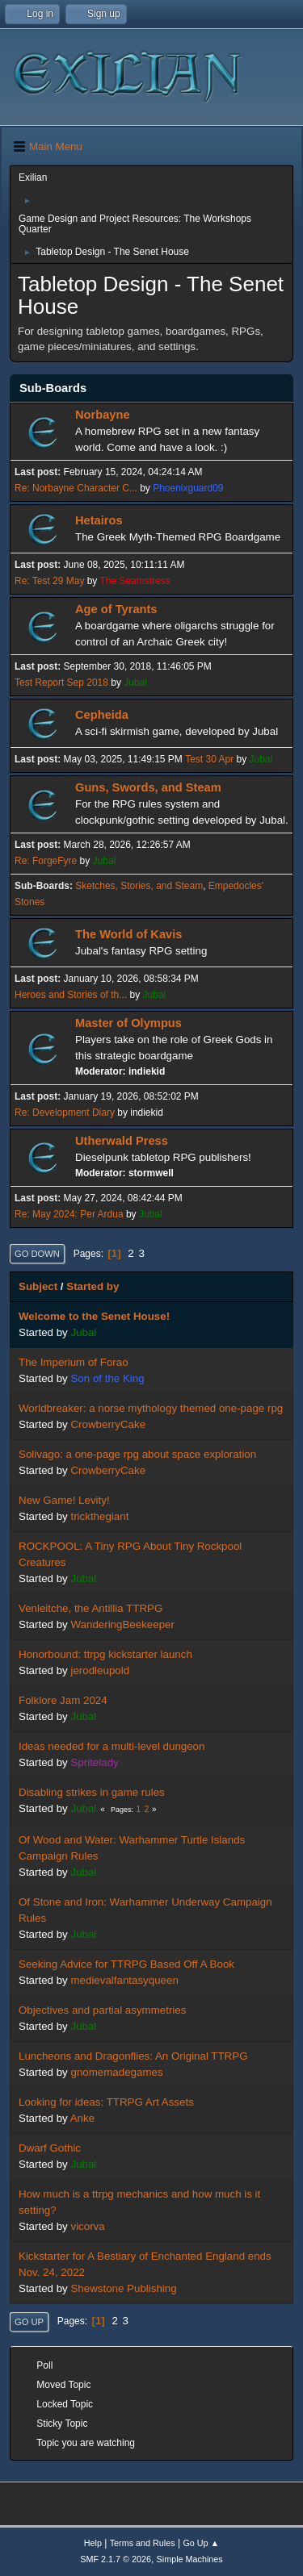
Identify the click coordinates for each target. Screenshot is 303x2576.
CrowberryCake (107, 1424)
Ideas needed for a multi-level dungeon (111, 1746)
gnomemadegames (116, 2072)
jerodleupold (99, 1670)
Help (93, 2543)
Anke (82, 2118)
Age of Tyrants (116, 609)
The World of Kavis (128, 934)
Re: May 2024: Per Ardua (69, 1214)
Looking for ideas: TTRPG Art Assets (106, 2102)
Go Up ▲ (201, 2543)
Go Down (37, 1254)
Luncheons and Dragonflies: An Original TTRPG (133, 2056)
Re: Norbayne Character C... (76, 488)
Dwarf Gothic (50, 2148)
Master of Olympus (128, 1023)
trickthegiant (99, 1516)
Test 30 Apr (209, 759)
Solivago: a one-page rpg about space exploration (137, 1454)
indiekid (146, 1071)
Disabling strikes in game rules (92, 1792)
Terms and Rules (142, 2543)
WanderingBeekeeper (122, 1624)
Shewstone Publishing (123, 2288)
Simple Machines (190, 2559)
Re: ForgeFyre (46, 860)
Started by (92, 1286)
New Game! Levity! (64, 1500)
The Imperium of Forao (73, 1362)
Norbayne (102, 414)
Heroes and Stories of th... (71, 994)
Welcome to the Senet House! (94, 1316)
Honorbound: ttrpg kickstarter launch (105, 1654)
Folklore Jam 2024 (63, 1700)
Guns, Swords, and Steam (148, 787)
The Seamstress (134, 581)
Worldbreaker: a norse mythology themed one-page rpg (151, 1408)
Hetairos (99, 520)
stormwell (151, 1173)
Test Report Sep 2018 (61, 682)
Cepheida (101, 714)
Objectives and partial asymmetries (102, 2010)
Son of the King (107, 1378)
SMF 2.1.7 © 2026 (115, 2559)
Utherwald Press (121, 1140)
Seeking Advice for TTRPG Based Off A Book (126, 1964)
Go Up (29, 2322)
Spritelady (94, 1762)
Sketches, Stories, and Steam (139, 885)
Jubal (135, 682)
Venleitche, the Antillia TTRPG (90, 1608)
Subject (38, 1286)
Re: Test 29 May (49, 581)
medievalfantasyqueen (124, 1980)
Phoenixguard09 (188, 488)
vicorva (87, 2226)
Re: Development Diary (65, 1112)
